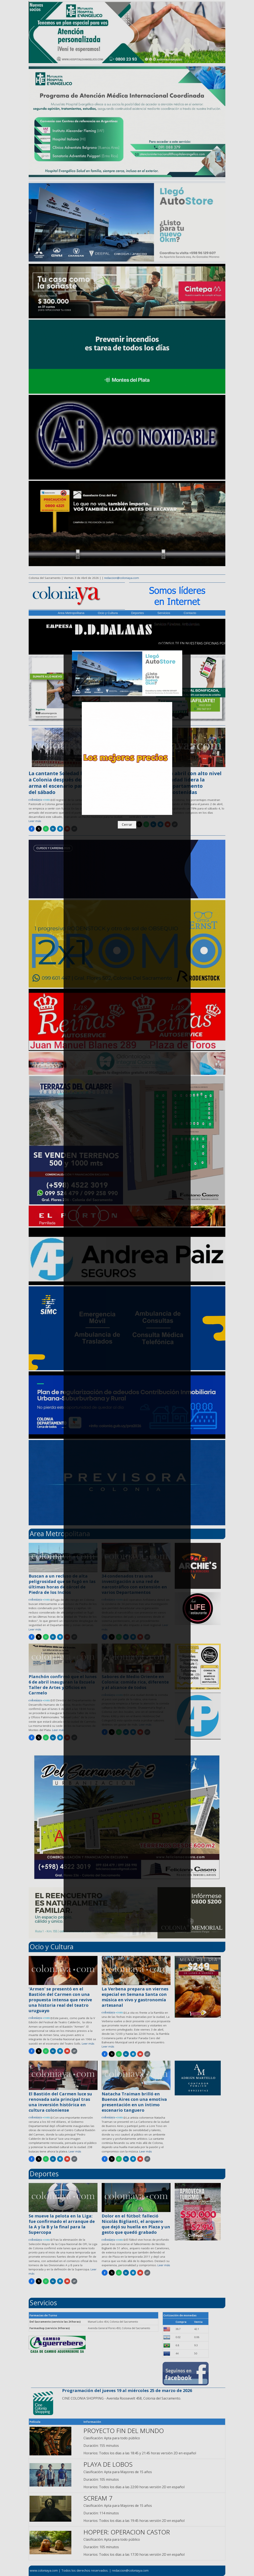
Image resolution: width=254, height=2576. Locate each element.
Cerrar (127, 824)
